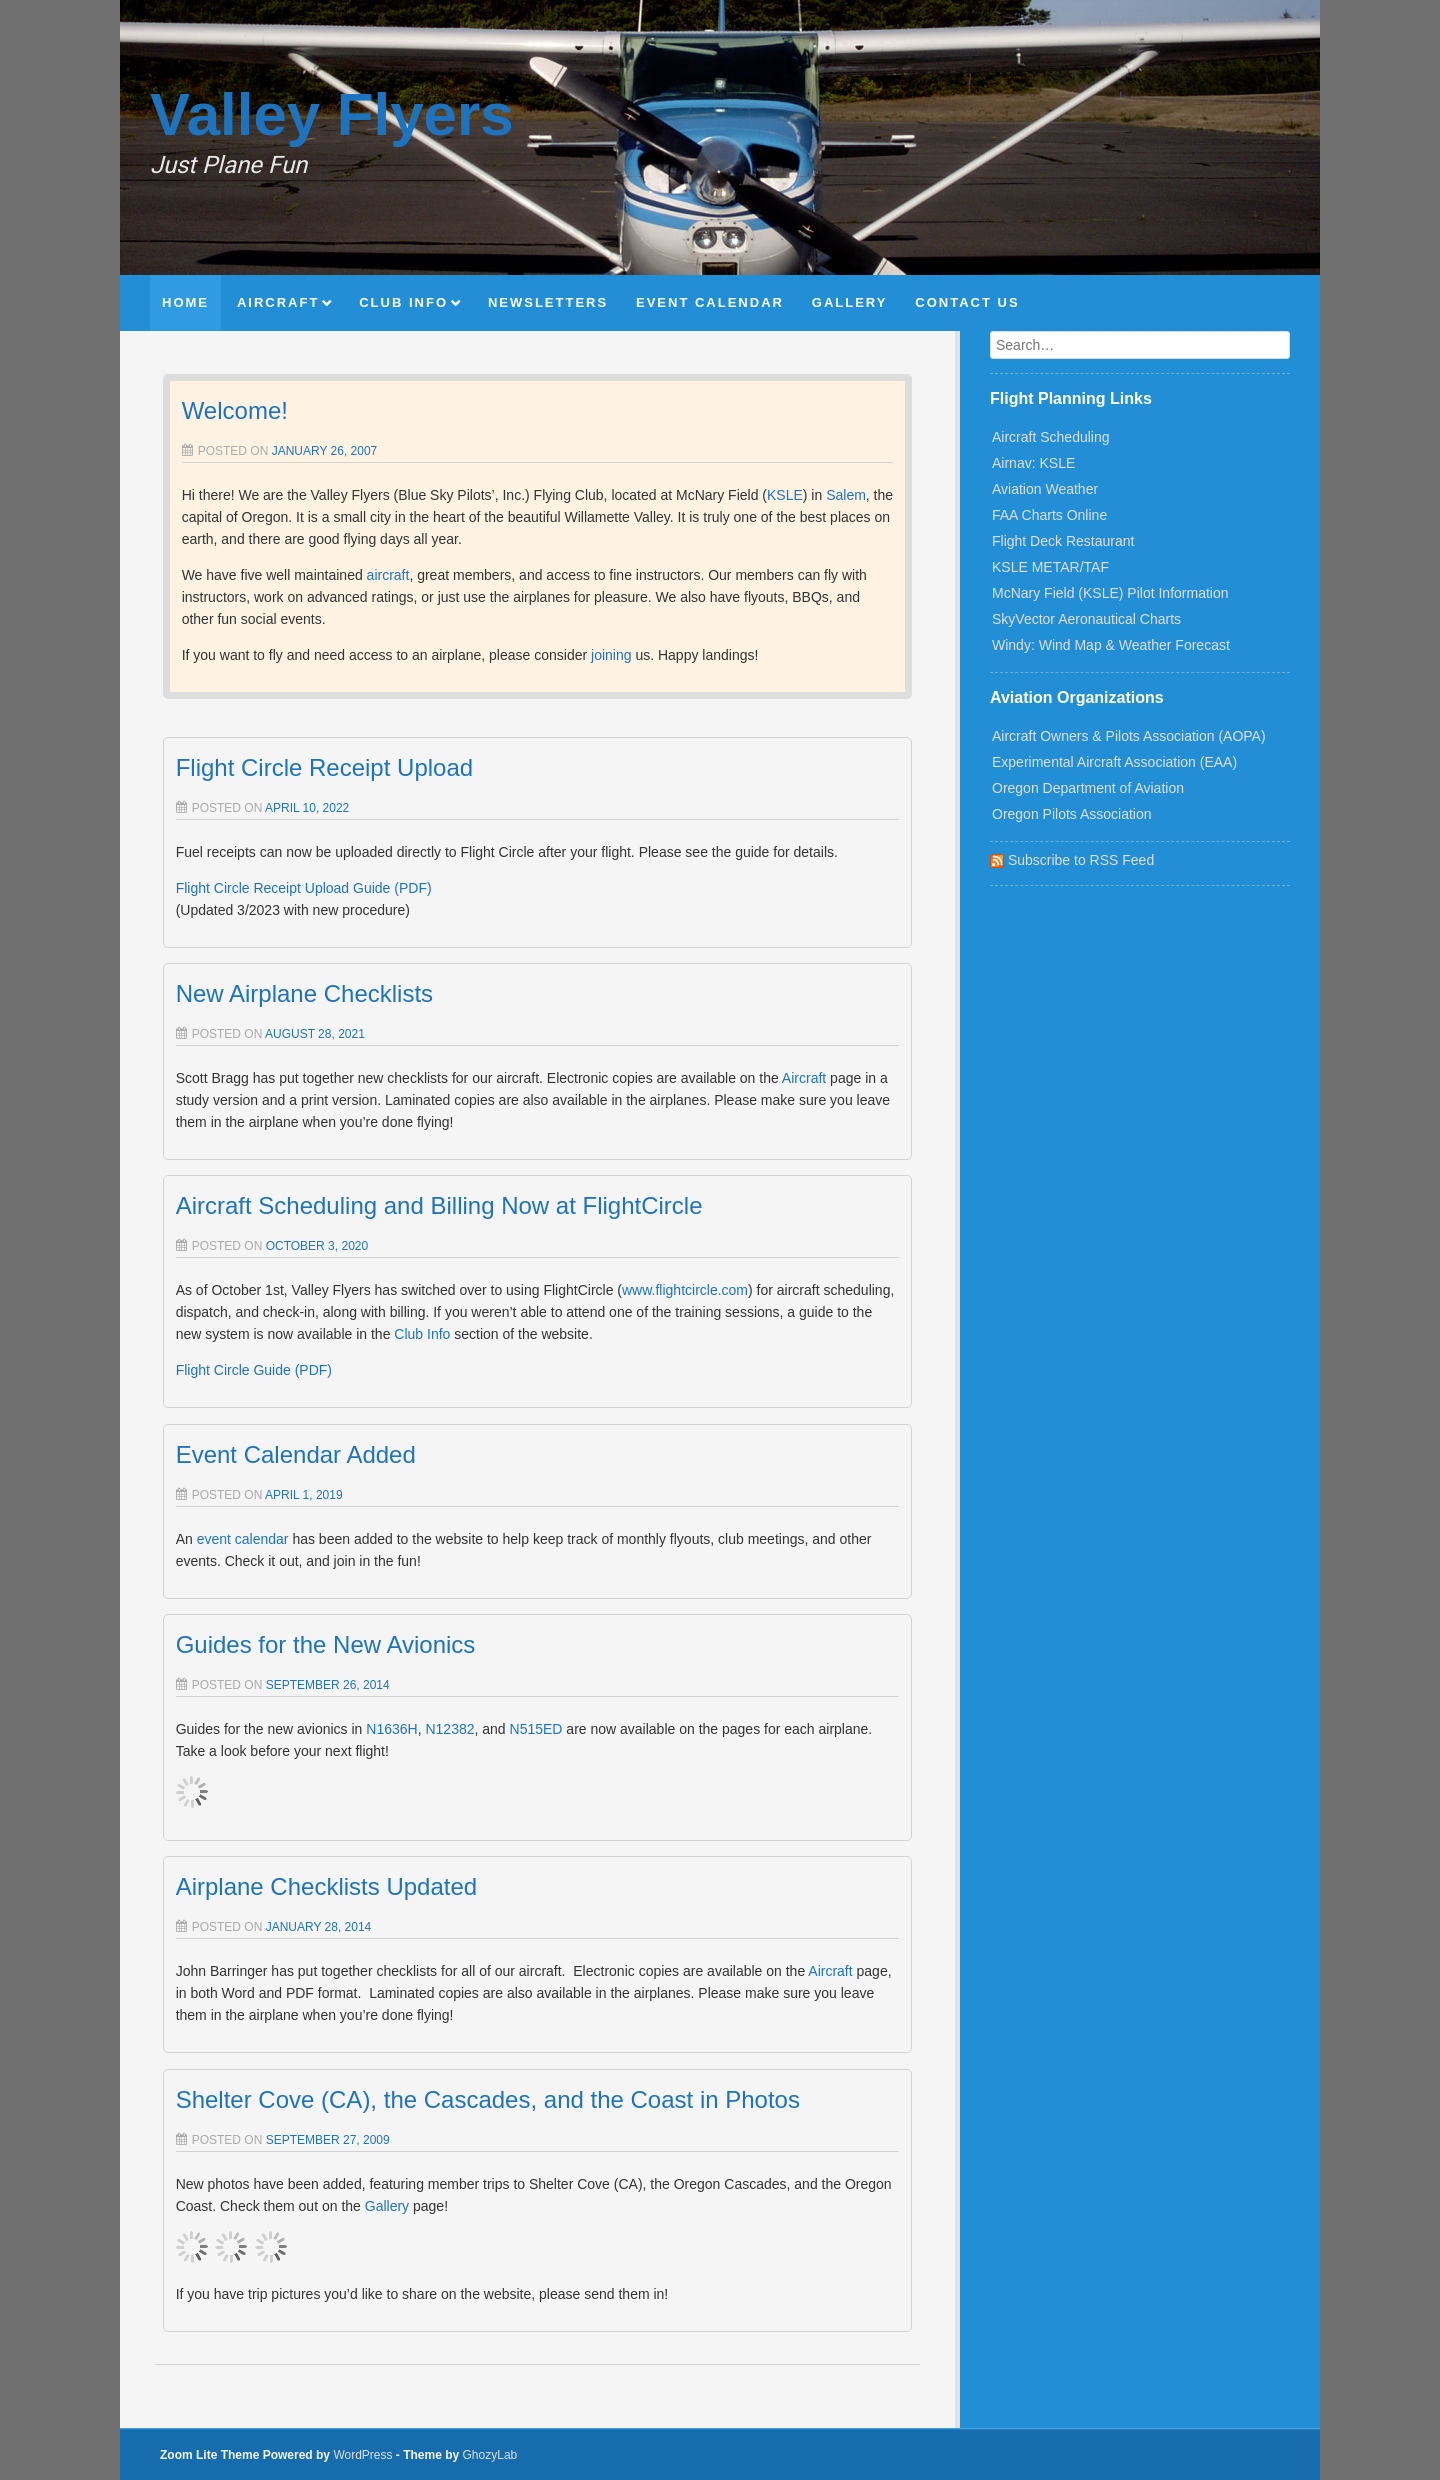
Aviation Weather (1045, 489)
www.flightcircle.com (685, 1290)
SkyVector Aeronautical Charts (1086, 619)
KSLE (785, 495)
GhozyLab (490, 2455)
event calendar (243, 1539)
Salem (846, 495)
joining (611, 655)
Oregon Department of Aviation (1088, 788)
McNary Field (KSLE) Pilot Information (1110, 593)
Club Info (422, 1334)
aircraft (388, 575)
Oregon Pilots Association (1072, 814)
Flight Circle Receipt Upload (324, 767)
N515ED (536, 1729)
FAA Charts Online (1049, 515)
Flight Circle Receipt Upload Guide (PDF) (304, 888)
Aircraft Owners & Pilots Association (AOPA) (1129, 736)
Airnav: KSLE (1033, 463)
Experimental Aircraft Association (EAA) (1114, 762)
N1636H (391, 1729)
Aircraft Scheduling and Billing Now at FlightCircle (439, 1205)
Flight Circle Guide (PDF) (254, 1370)
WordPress (362, 2455)
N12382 (449, 1729)
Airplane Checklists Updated (327, 1886)
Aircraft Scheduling (1051, 437)
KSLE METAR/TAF (1050, 567)
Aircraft (804, 1078)
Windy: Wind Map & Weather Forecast (1111, 645)
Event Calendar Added (296, 1454)
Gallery (387, 2206)
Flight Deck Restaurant (1063, 541)
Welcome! (235, 410)
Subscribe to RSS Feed (1072, 860)
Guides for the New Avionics (326, 1644)
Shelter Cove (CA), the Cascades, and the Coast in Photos (488, 2099)
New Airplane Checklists (304, 993)
